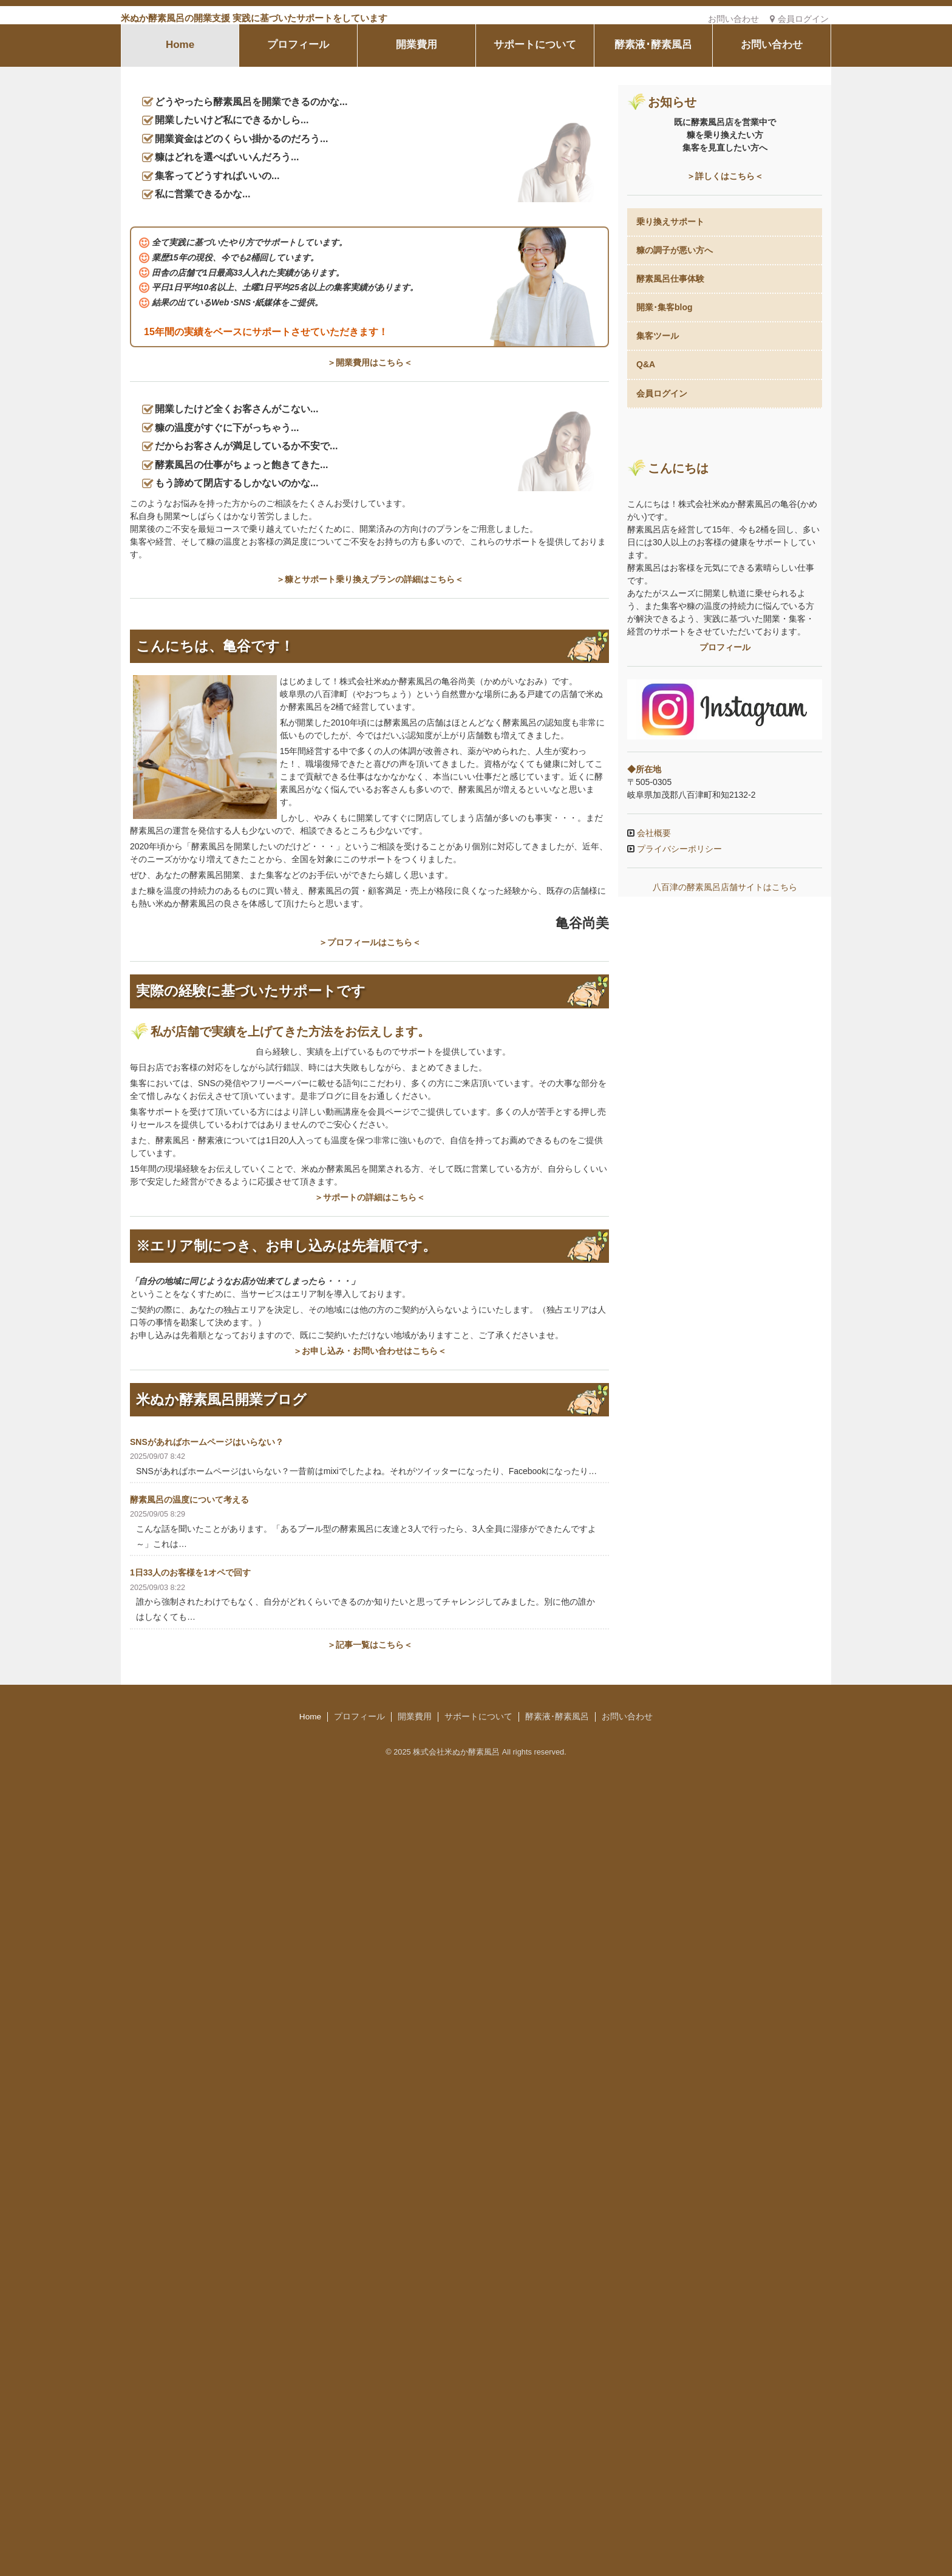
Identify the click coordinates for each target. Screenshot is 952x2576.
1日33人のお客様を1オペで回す (190, 2190)
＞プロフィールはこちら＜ (370, 1534)
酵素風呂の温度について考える (189, 2117)
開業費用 (416, 155)
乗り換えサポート (670, 332)
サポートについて (535, 155)
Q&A (645, 475)
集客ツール (657, 447)
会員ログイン (799, 19)
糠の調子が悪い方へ (674, 361)
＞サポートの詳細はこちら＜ (369, 1814)
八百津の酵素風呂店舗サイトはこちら (725, 1411)
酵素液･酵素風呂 (653, 155)
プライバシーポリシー (678, 1373)
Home (180, 155)
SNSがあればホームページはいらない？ (207, 2059)
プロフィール (298, 155)
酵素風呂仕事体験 (670, 390)
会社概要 (652, 1357)
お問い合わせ (733, 19)
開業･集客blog (664, 418)
